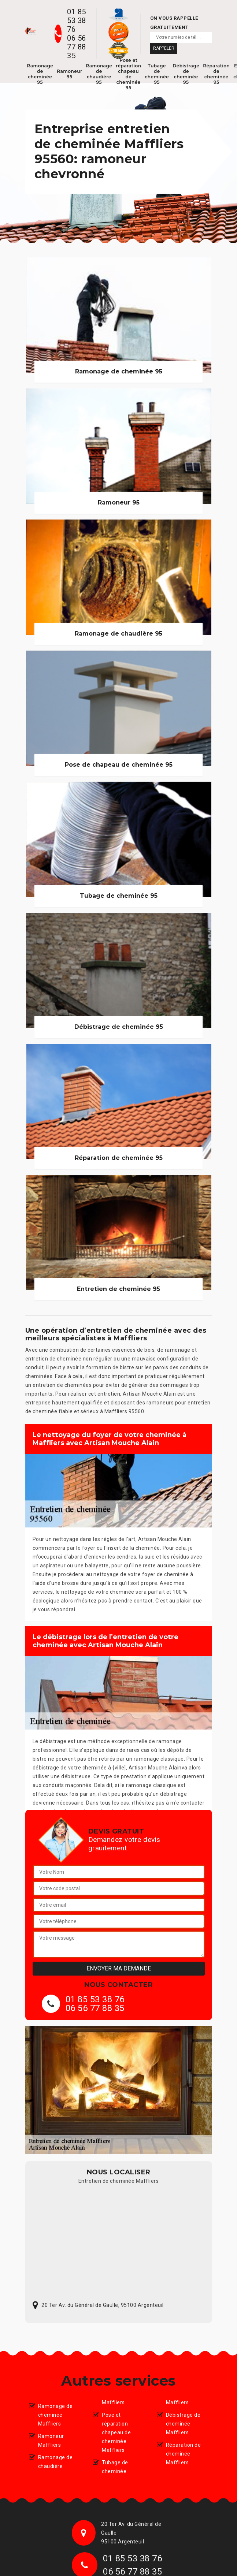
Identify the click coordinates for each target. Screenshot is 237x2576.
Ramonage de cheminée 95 (40, 74)
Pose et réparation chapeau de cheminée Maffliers (116, 2432)
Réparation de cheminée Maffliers (183, 2453)
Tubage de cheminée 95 (157, 74)
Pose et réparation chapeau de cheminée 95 (128, 74)
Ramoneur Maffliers (51, 2440)
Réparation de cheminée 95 (216, 74)
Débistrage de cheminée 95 (186, 74)
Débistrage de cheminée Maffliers (183, 2423)
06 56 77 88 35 (76, 47)
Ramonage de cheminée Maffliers (55, 2415)
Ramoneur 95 (69, 73)
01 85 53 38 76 (76, 20)
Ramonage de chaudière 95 (99, 74)
